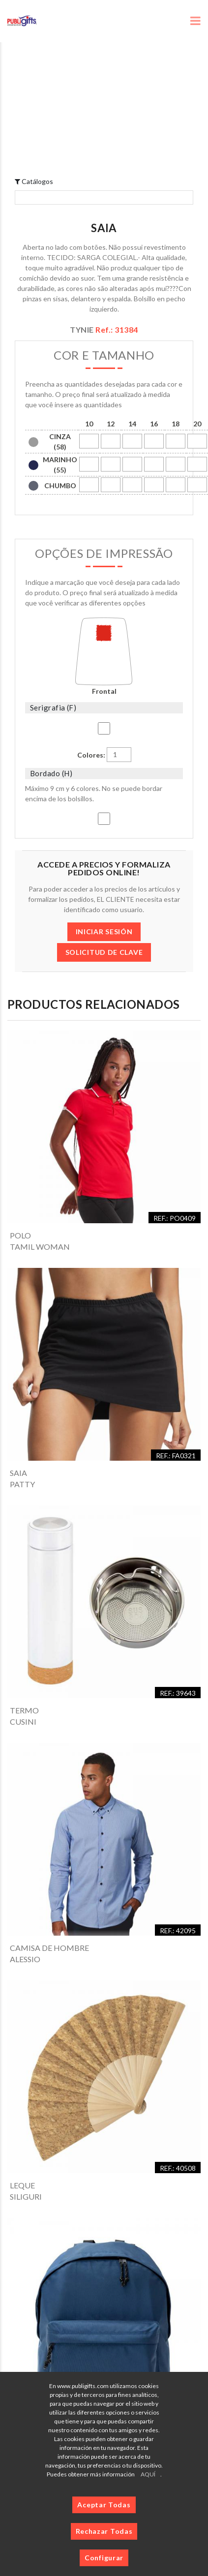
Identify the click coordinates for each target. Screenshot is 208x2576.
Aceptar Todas (103, 2504)
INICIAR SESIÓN (104, 931)
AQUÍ (148, 2474)
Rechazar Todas (104, 2531)
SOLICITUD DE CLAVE (104, 952)
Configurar (104, 2557)
